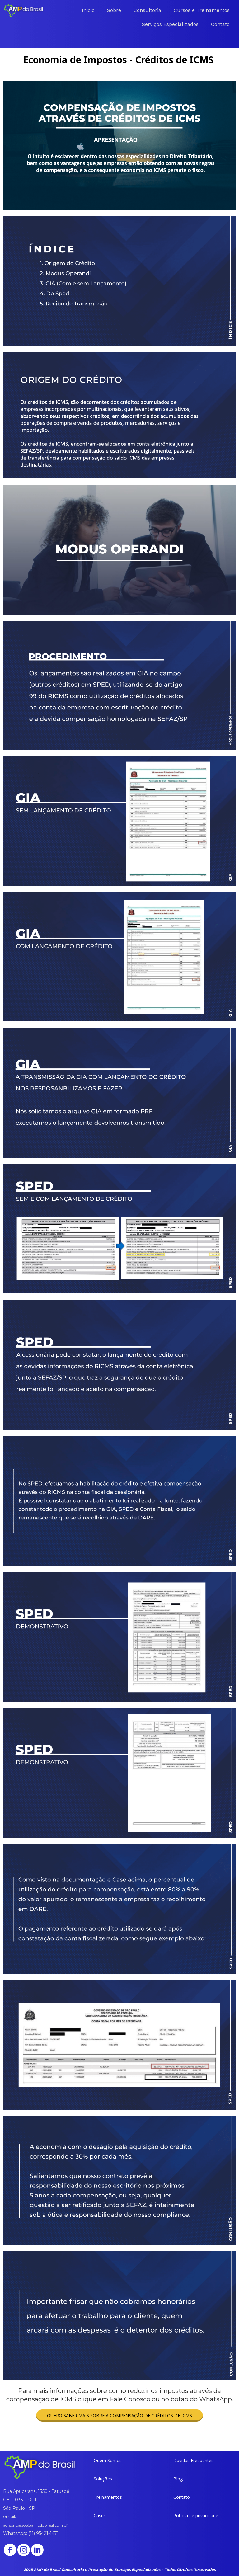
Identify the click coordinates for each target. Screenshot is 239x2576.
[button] (119, 2415)
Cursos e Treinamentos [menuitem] (202, 10)
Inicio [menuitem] (88, 10)
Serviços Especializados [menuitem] (170, 24)
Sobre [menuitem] (114, 10)
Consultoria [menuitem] (147, 10)
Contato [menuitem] (220, 24)
